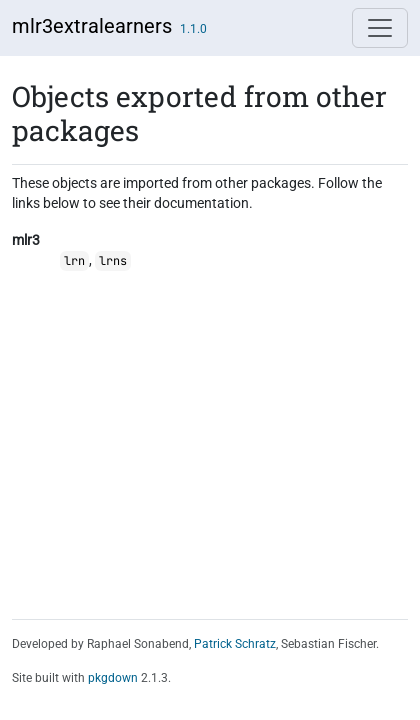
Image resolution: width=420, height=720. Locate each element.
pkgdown (113, 678)
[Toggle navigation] (380, 28)
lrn (74, 261)
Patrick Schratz (235, 644)
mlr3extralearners (92, 26)
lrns (113, 261)
